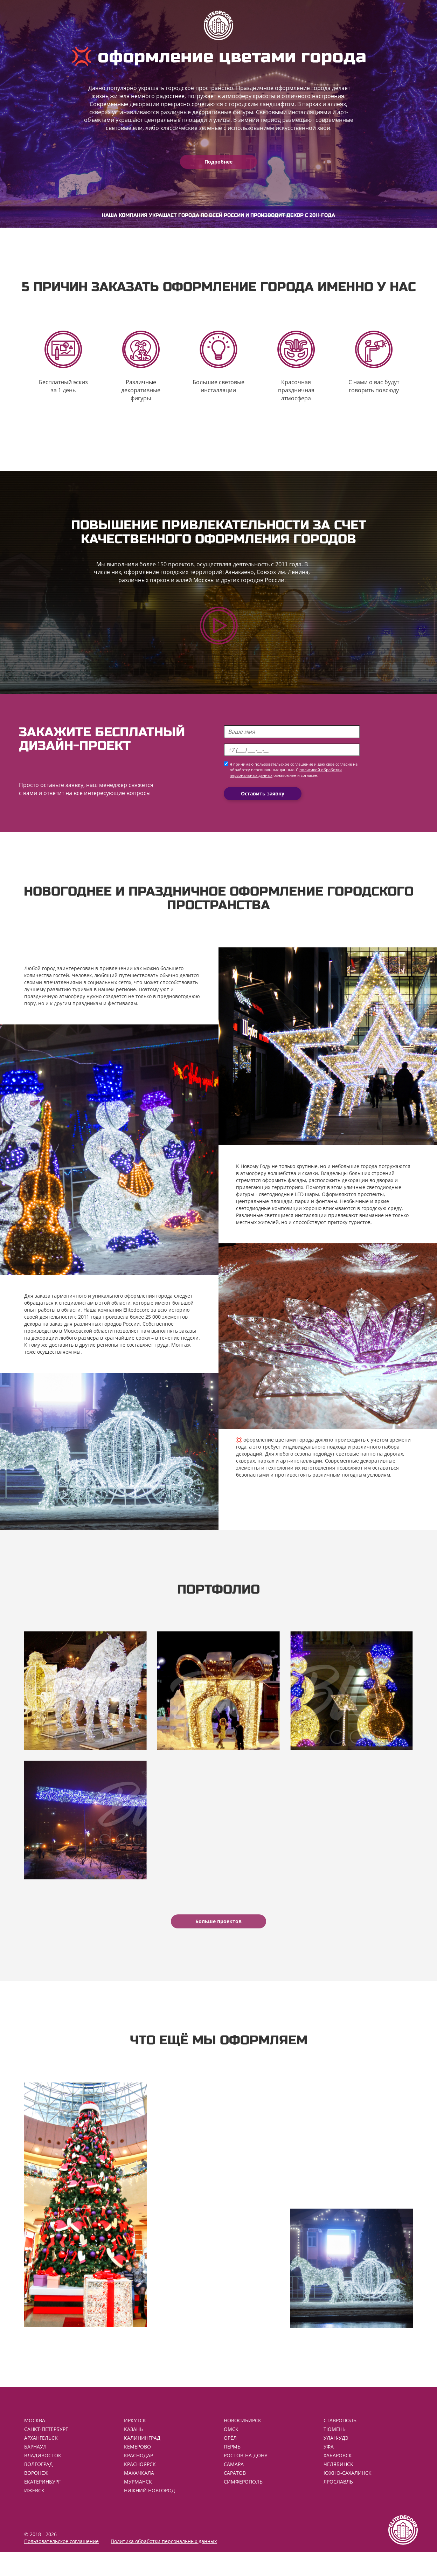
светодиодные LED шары (289, 1203)
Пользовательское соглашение (61, 2565)
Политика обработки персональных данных (164, 2565)
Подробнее (218, 161)
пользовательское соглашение (284, 773)
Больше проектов (218, 1938)
